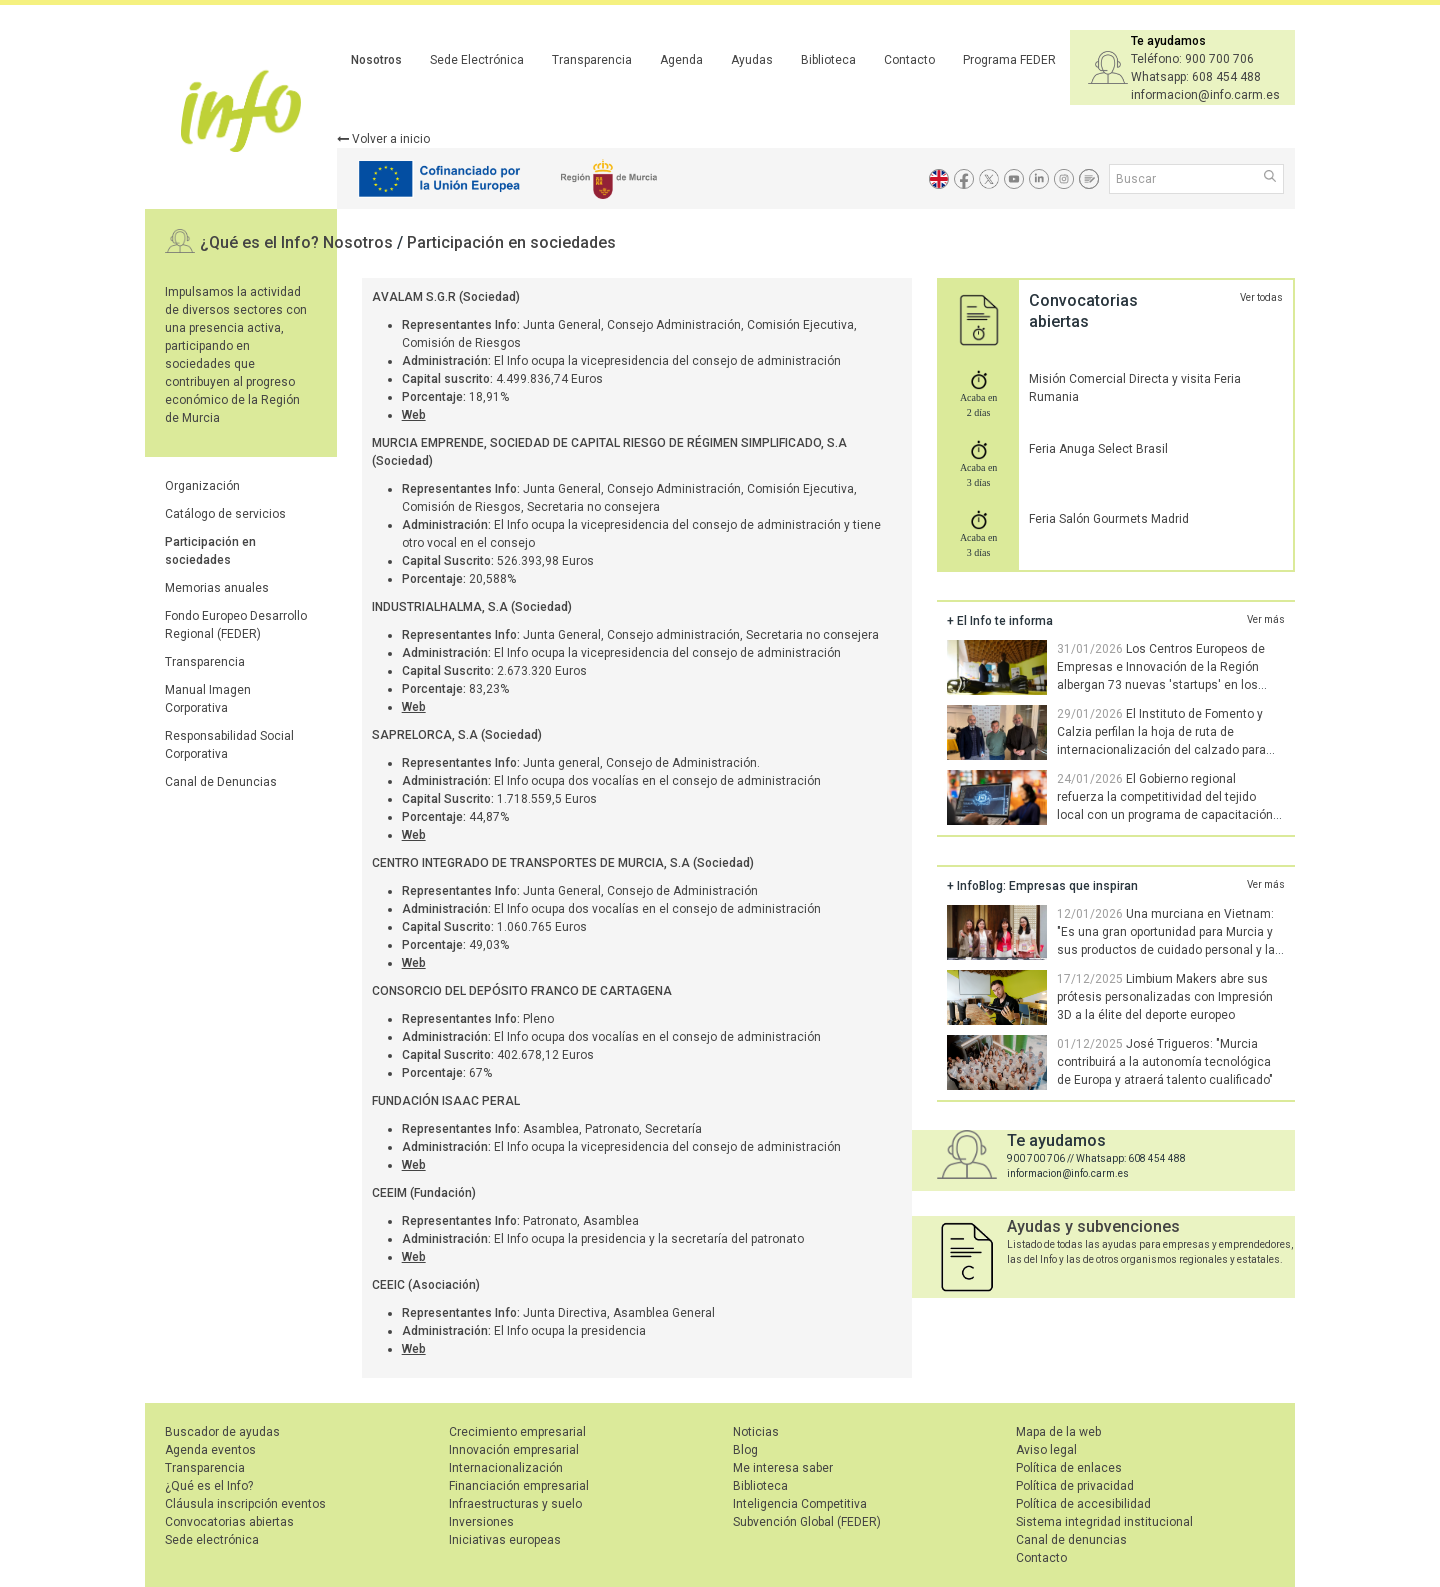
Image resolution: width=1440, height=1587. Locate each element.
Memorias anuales (217, 588)
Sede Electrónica (477, 60)
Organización (202, 486)
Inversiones (481, 1522)
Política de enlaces (1069, 1468)
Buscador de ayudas (222, 1432)
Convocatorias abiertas (229, 1522)
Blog (745, 1450)
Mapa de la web (1058, 1432)
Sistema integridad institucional (1104, 1522)
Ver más (1266, 619)
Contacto (909, 60)
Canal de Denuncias (221, 782)
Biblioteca (828, 60)
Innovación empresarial (514, 1450)
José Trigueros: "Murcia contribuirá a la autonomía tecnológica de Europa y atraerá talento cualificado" (1165, 1062)
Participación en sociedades (511, 242)
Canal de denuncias (1071, 1540)
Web (414, 415)
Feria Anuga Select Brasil (1098, 449)
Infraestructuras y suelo (515, 1504)
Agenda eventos (210, 1450)
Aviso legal (1046, 1450)
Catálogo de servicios (225, 514)
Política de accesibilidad (1083, 1504)
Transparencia (592, 60)
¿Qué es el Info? (209, 1486)
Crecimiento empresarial (517, 1432)
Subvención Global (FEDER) (807, 1522)
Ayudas (752, 60)
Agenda (681, 60)
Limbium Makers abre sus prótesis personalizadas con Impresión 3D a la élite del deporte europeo (1165, 997)
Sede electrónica (212, 1540)
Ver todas (1261, 297)
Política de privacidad (1075, 1486)
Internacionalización (506, 1468)
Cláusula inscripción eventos (245, 1504)
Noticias (756, 1432)
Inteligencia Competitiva (800, 1504)
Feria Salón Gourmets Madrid (1109, 519)
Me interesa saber (783, 1468)
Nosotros (376, 60)
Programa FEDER (1009, 60)
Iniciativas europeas (505, 1540)
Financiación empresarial (519, 1486)
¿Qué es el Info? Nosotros (298, 242)
